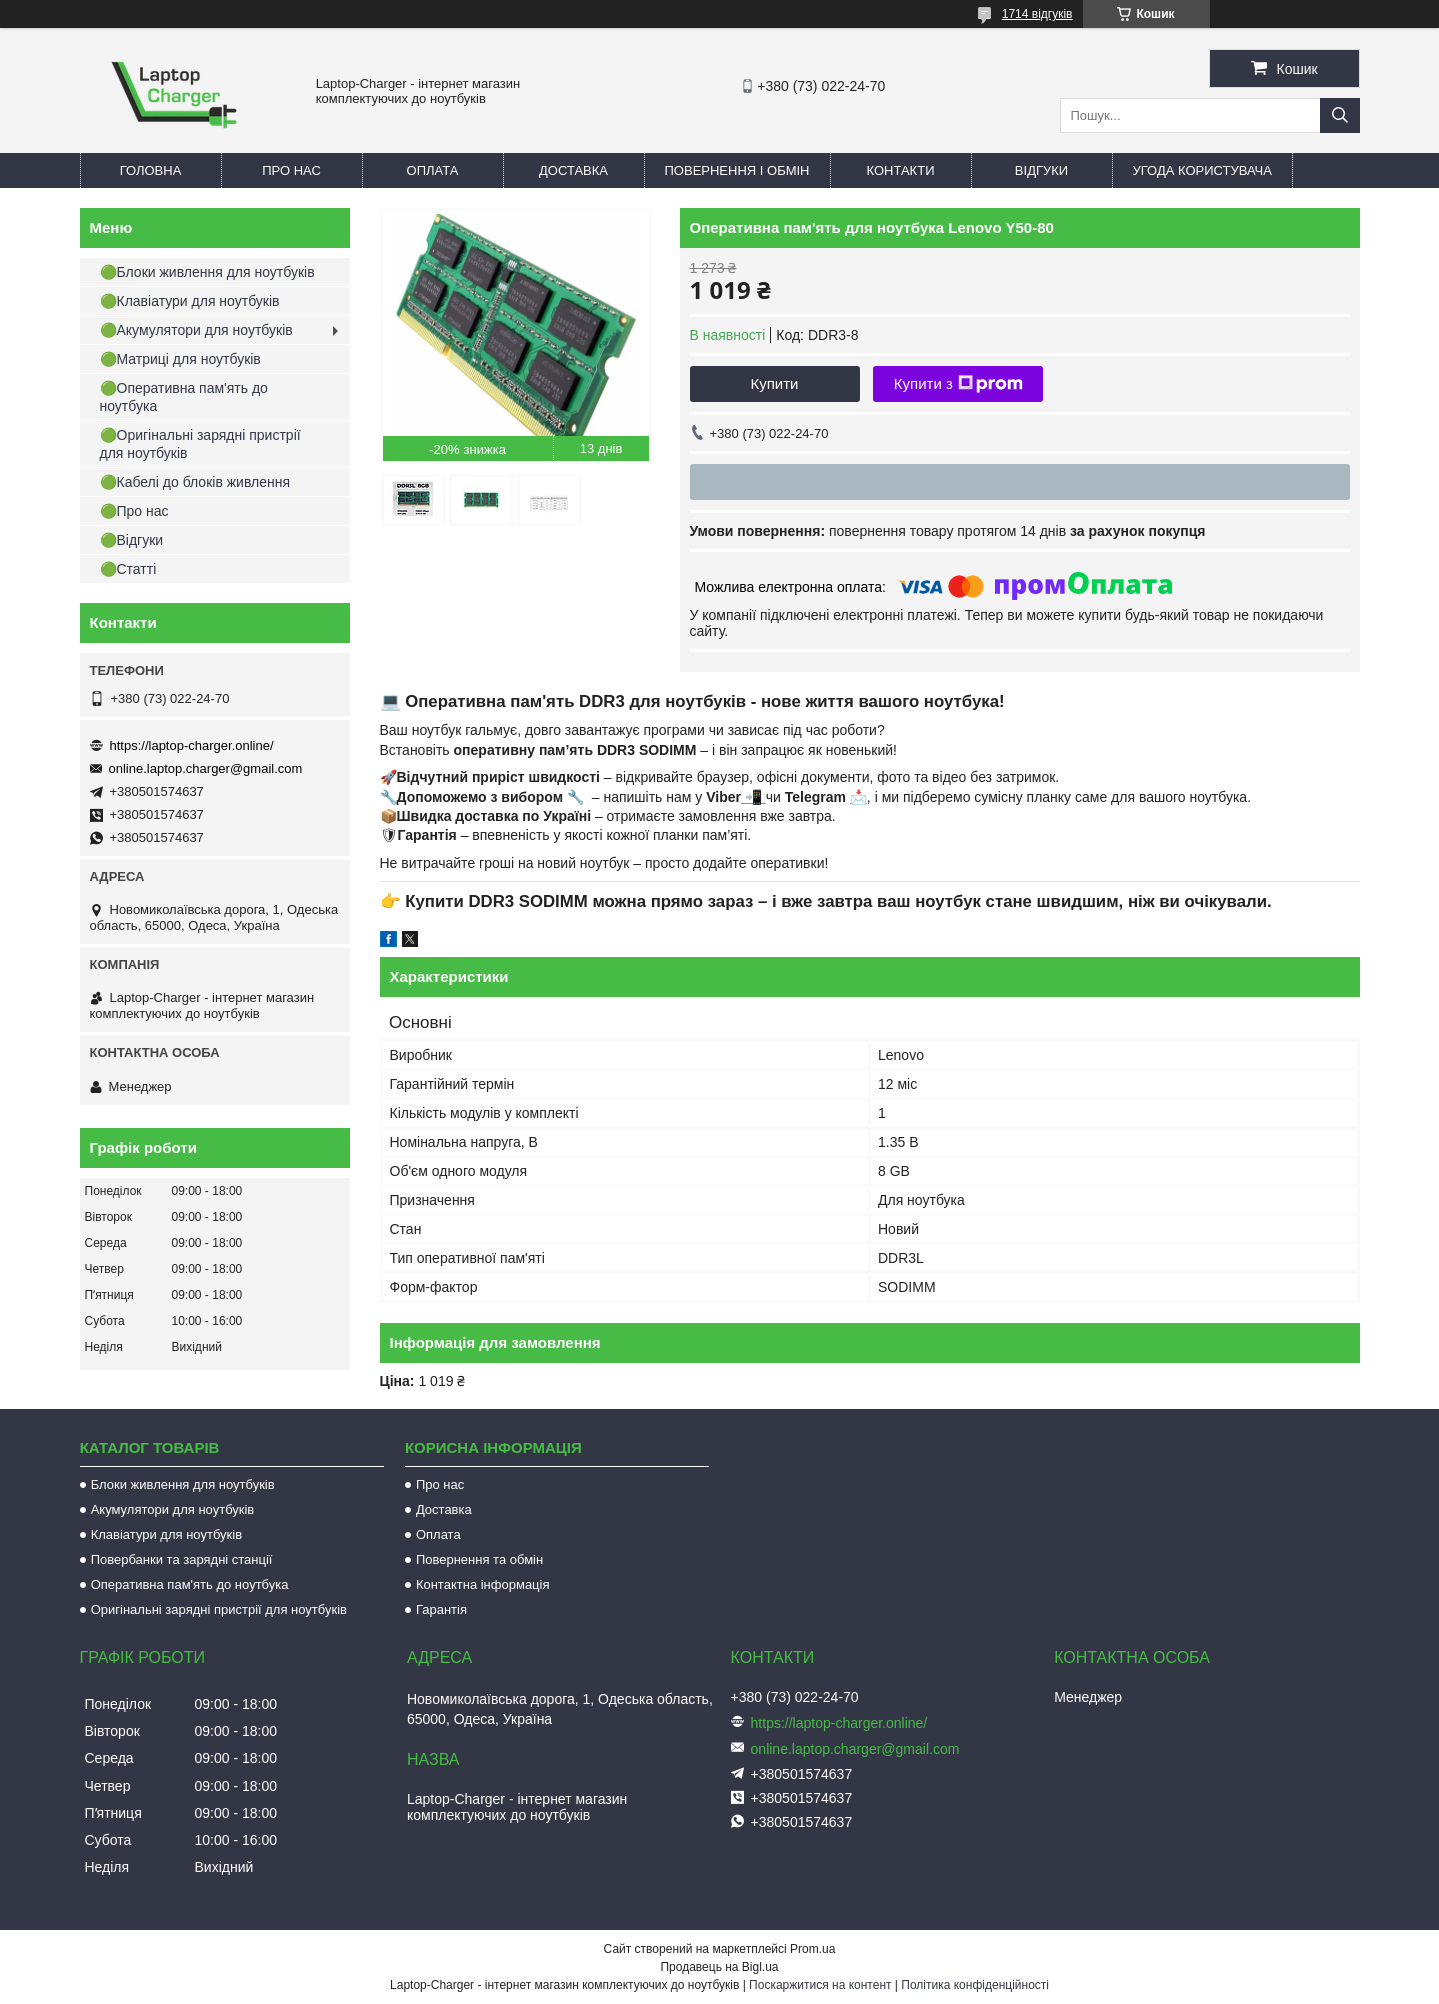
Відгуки (1041, 170)
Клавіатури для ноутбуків (166, 1534)
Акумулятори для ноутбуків (173, 1509)
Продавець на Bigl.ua (719, 1967)
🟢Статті (128, 569)
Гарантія (441, 1609)
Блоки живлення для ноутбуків (183, 1484)
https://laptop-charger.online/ (192, 745)
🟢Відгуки (132, 540)
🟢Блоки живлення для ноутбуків (207, 272)
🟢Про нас (134, 511)
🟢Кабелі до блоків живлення (195, 482)
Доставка (573, 170)
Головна (151, 170)
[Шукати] (1340, 115)
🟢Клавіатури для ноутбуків (190, 301)
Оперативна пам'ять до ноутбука (190, 1584)
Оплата (433, 170)
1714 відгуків (1037, 14)
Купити (775, 383)
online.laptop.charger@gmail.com (206, 768)
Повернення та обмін (479, 1559)
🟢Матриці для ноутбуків (180, 359)
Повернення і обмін (737, 170)
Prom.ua (812, 1949)
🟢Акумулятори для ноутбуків (196, 330)
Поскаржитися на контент (820, 1985)
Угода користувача (1202, 170)
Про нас (291, 170)
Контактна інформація (483, 1584)
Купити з (958, 384)
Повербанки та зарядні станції (182, 1559)
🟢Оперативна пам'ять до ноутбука (184, 397)
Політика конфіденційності (975, 1985)
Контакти (901, 170)
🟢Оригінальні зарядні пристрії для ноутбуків (200, 444)
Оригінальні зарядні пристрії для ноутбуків (219, 1609)
